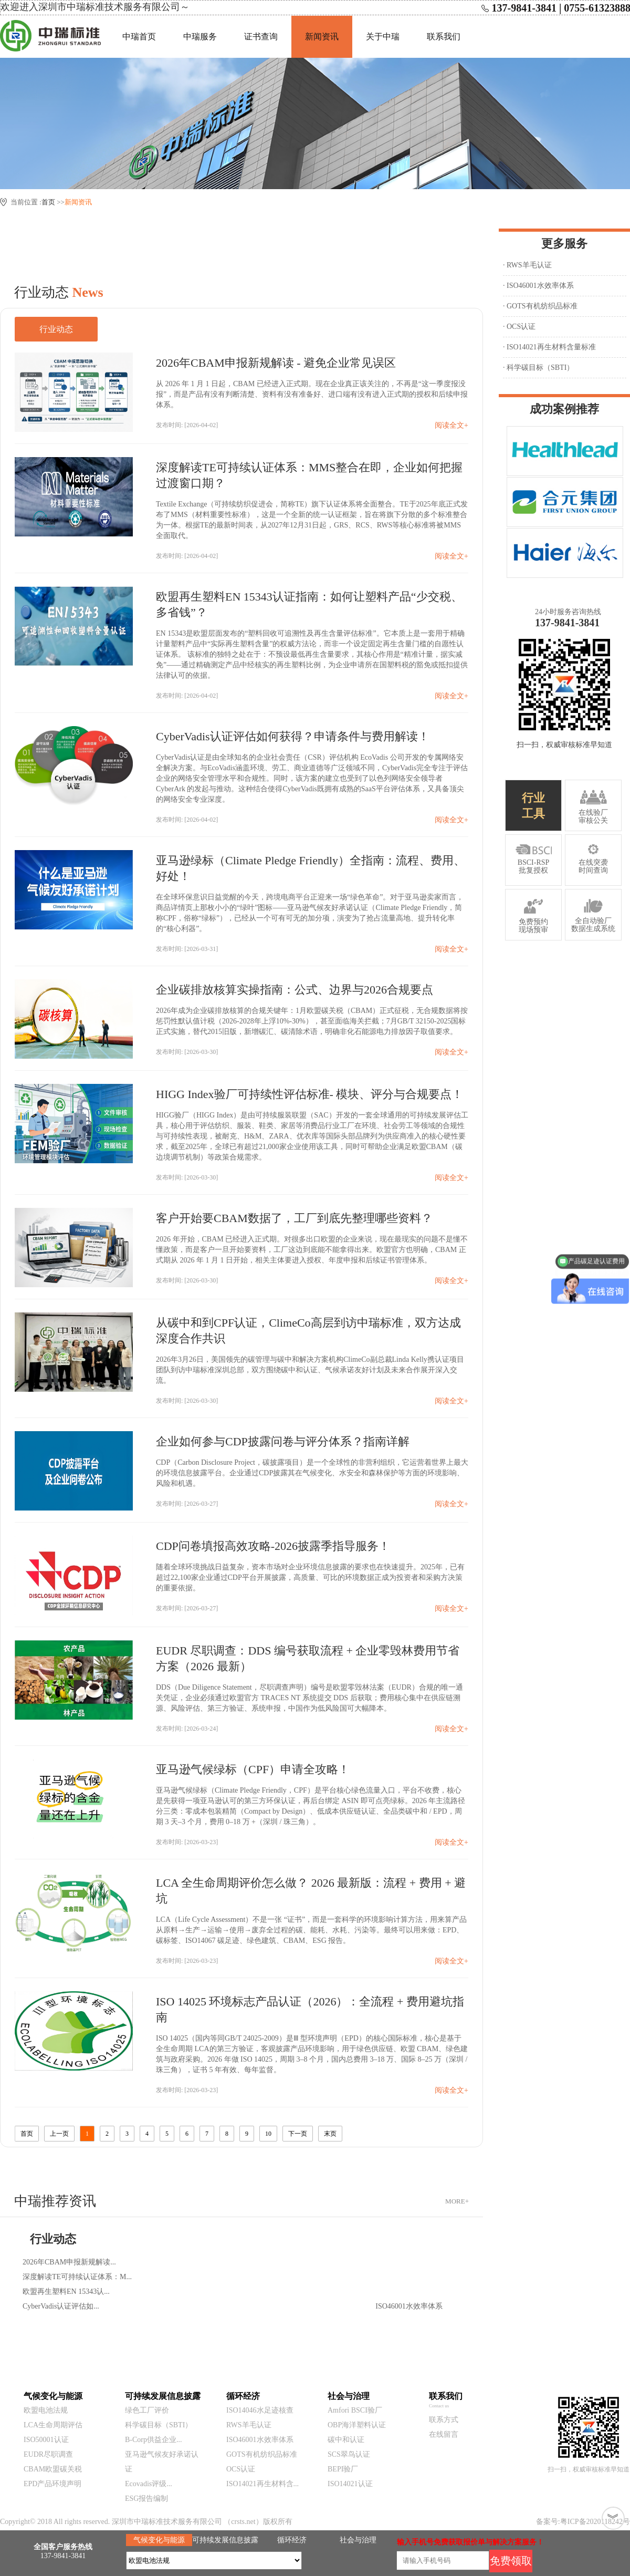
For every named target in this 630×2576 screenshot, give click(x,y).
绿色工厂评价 (147, 2410)
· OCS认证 (519, 326)
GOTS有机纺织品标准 (261, 2454)
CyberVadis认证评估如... (61, 2306)
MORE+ (457, 2201)
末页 (330, 2133)
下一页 (297, 2133)
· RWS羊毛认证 (527, 265)
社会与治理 (358, 2540)
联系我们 (443, 36)
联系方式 (443, 2420)
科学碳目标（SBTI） (158, 2425)
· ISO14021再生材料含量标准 (549, 347)
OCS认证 (240, 2469)
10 (268, 2133)
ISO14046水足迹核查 (259, 2410)
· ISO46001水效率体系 (538, 285)
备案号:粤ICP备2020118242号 (583, 2522)
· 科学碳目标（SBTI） (538, 367)
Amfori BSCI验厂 (355, 2410)
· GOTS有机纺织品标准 (540, 306)
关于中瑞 (383, 36)
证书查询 (261, 36)
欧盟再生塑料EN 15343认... (66, 2291)
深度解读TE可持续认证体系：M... (77, 2277)
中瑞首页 (139, 36)
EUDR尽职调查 (48, 2454)
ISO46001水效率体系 (259, 2440)
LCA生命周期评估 (53, 2425)
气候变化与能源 (159, 2540)
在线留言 (443, 2434)
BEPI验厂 (343, 2469)
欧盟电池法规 (46, 2410)
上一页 (59, 2133)
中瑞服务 (200, 36)
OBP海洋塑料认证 (357, 2425)
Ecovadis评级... (148, 2484)
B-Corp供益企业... (153, 2440)
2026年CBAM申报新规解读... (69, 2262)
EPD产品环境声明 (52, 2484)
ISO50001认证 (46, 2440)
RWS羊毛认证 (248, 2425)
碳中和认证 (346, 2440)
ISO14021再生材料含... (262, 2484)
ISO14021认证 (350, 2484)
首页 (48, 202)
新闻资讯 (322, 36)
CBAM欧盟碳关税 (53, 2469)
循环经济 (292, 2540)
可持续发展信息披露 (225, 2540)
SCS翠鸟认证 (349, 2454)
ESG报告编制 (146, 2498)
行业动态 (56, 329)
